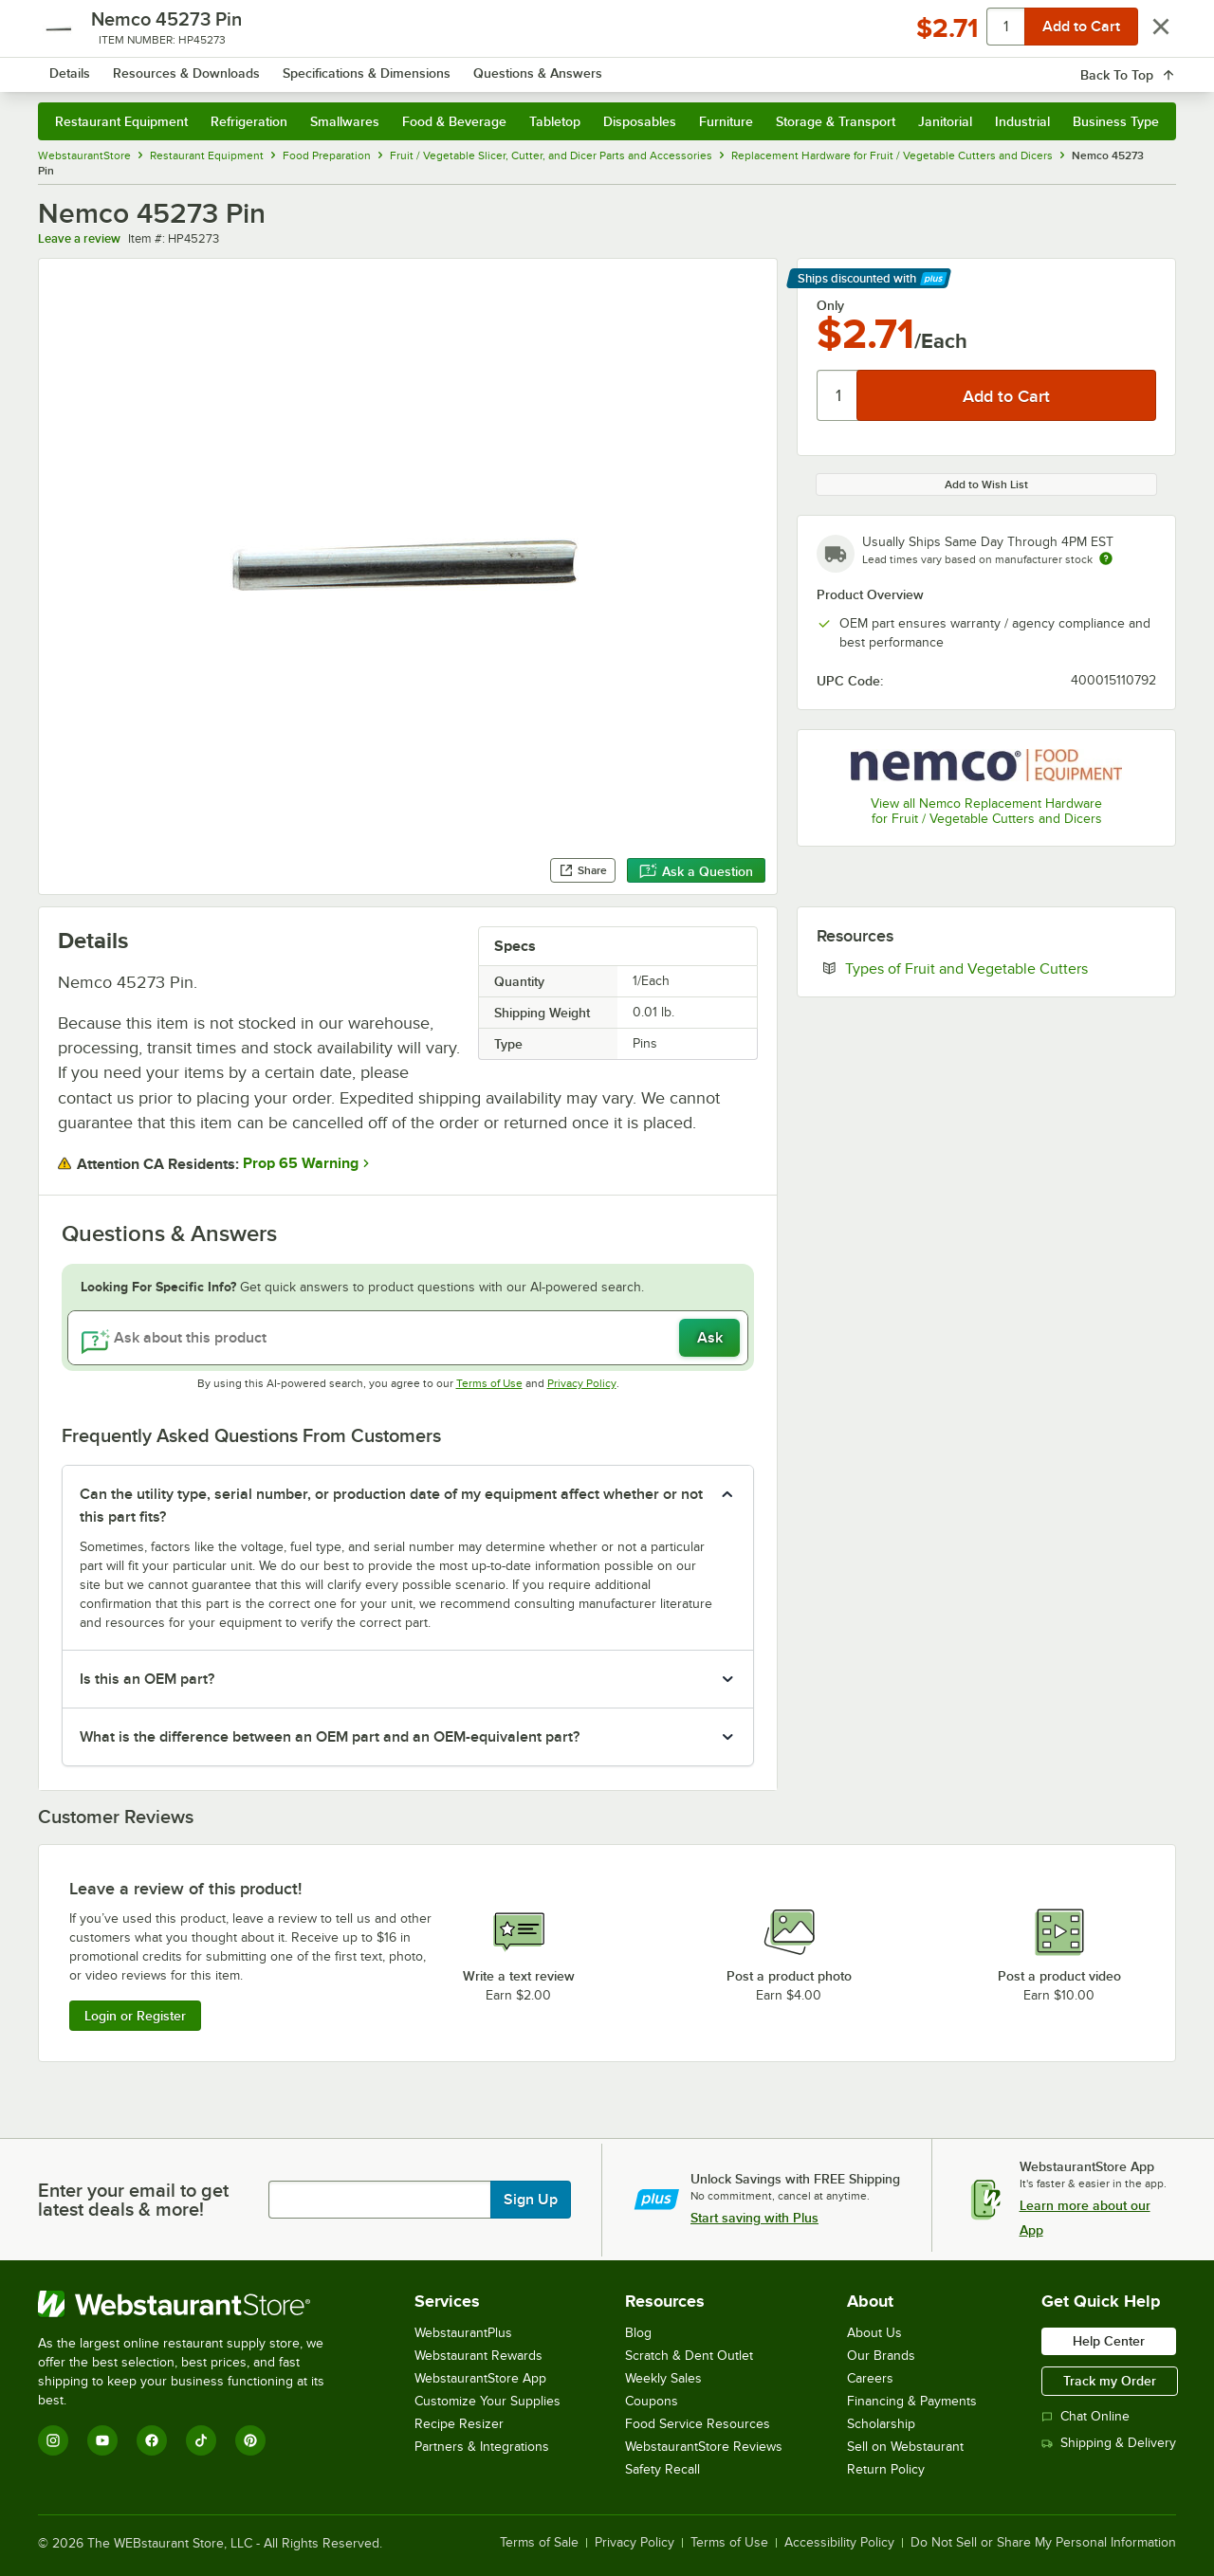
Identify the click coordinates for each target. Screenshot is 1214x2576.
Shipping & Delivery (1108, 2443)
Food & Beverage (454, 121)
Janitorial (945, 121)
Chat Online (1085, 2416)
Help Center (1109, 2340)
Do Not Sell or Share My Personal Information (1043, 2542)
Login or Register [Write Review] (135, 2015)
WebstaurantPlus (463, 2333)
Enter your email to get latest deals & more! (133, 2200)
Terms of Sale (539, 2542)
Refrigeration (249, 121)
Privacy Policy (581, 1383)
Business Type (1116, 121)
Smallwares (344, 121)
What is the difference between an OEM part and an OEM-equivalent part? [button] (329, 1736)
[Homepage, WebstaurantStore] (197, 67)
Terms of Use (489, 1383)
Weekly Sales (663, 2378)
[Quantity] (838, 395)
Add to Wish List (986, 484)
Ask (710, 1337)
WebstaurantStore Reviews (703, 2446)
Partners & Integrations (481, 2446)
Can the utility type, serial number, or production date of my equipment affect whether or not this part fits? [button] (391, 1506)
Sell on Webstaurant (905, 2446)
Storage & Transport (835, 121)
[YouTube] (102, 2440)
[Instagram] (53, 2440)
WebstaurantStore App (480, 2378)
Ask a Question (696, 871)
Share (583, 870)
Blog (638, 2333)
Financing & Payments (912, 2401)
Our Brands (881, 2355)
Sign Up (531, 2199)
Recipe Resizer (459, 2424)
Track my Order (1109, 2380)
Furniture (726, 121)
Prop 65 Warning (301, 1163)
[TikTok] (201, 2440)
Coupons (651, 2401)
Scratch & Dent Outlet (689, 2355)
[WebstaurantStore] (194, 2304)
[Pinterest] (250, 2440)
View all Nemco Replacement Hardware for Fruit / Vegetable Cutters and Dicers (986, 811)
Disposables (639, 121)
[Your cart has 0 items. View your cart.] (1146, 66)
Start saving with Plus (754, 2217)
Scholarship (881, 2424)
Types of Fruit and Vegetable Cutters (1000, 968)
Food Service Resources (697, 2424)
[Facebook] (152, 2440)
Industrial (1022, 121)
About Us (874, 2333)
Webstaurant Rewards (478, 2355)
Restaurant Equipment (121, 121)
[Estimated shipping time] (1106, 558)
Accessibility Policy (839, 2542)
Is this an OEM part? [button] (147, 1679)
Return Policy (886, 2469)
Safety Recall (662, 2469)
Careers (870, 2378)
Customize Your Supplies (487, 2401)
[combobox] (582, 66)
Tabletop (554, 121)
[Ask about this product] (407, 1337)
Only (830, 305)
